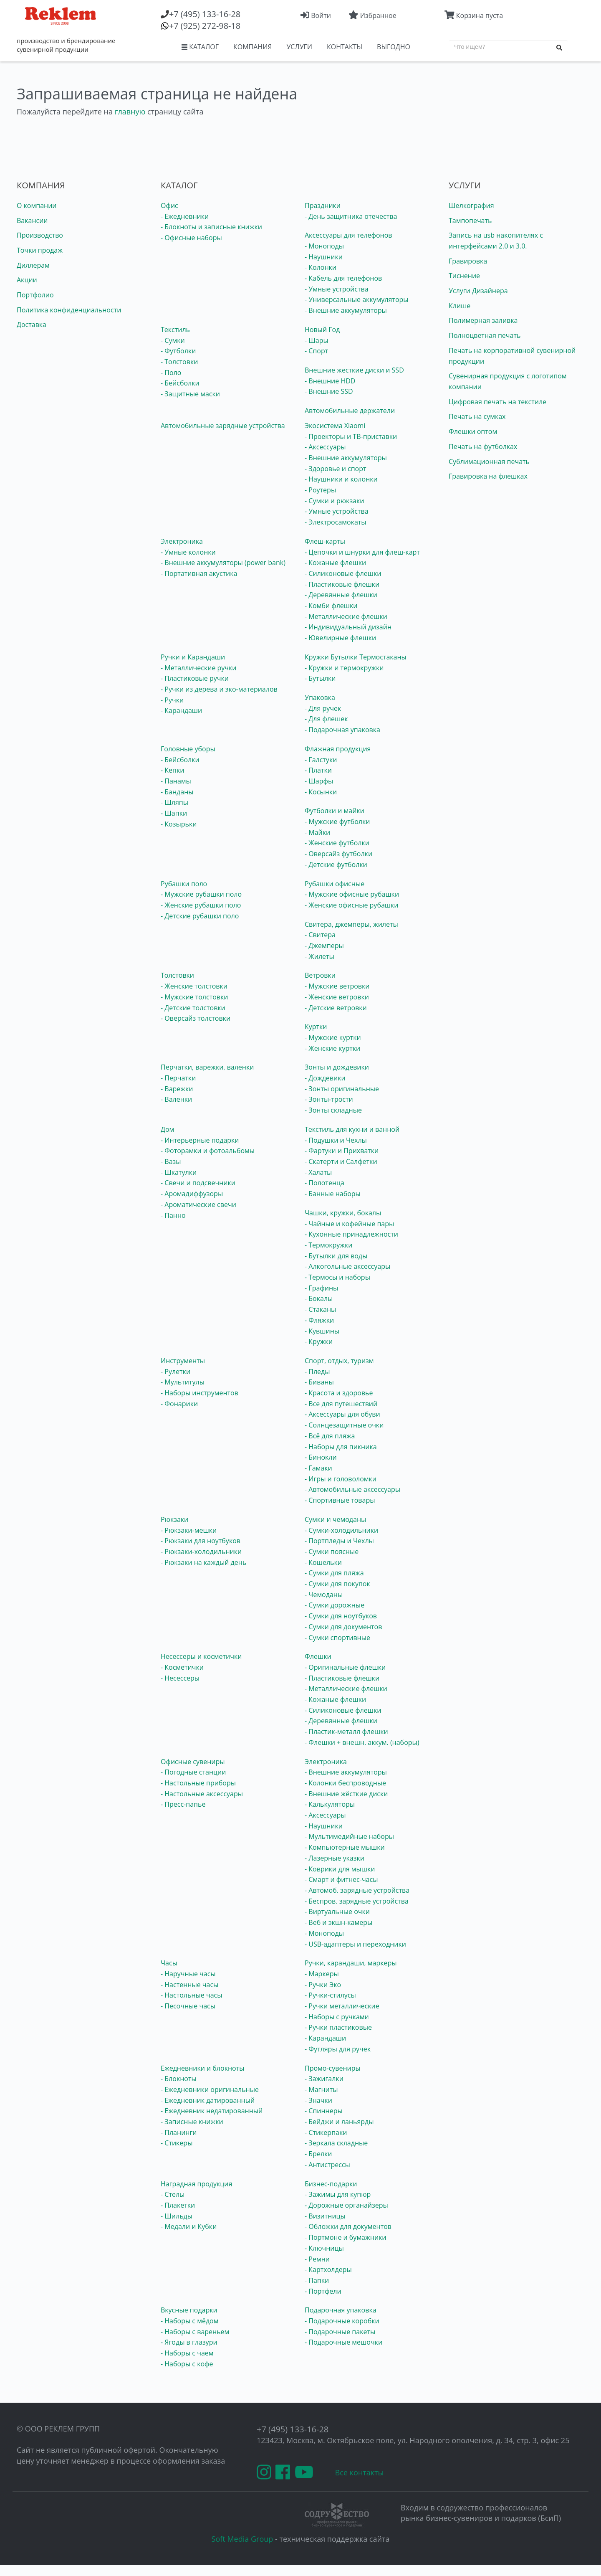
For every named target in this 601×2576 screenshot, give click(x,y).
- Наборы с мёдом (189, 2320)
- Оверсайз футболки (338, 853)
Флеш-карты (325, 541)
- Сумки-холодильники (341, 1530)
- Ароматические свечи (198, 1204)
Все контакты (359, 2472)
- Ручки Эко (323, 1984)
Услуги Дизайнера (478, 290)
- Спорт (316, 350)
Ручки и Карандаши (193, 657)
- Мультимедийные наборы (349, 1836)
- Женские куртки (332, 1048)
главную (130, 111)
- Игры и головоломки (340, 1478)
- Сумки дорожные (334, 1605)
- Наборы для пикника (341, 1446)
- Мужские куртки (333, 1037)
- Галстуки (321, 759)
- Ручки (172, 700)
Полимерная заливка (483, 320)
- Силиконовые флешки (343, 573)
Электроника (182, 541)
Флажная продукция (338, 748)
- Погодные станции (193, 1772)
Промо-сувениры (333, 2068)
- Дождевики (325, 1078)
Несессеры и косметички (201, 1656)
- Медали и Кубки (189, 2226)
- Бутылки (320, 678)
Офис (169, 205)
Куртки (316, 1026)
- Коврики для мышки (340, 1869)
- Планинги (179, 2132)
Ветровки (320, 975)
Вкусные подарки (189, 2310)
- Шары (316, 340)
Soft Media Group (242, 2539)
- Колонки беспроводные (345, 1782)
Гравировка (468, 261)
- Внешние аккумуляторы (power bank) (223, 562)
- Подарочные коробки (342, 2320)
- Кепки (172, 770)
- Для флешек (326, 718)
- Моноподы (324, 246)
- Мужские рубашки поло (201, 894)
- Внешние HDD (330, 380)
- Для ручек (323, 708)
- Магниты (321, 2089)
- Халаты (318, 1172)
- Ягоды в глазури (189, 2342)
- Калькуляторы (330, 1804)
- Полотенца (324, 1182)
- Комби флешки (331, 605)
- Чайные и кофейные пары (349, 1223)
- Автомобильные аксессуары (352, 1489)
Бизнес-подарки (331, 2183)
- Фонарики (179, 1403)
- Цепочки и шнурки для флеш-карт (362, 552)
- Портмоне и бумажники (345, 2237)
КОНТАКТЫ (344, 46)
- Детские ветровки (336, 1007)
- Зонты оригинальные (342, 1088)
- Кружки (319, 1341)
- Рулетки (175, 1371)
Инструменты (183, 1360)
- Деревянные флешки (341, 594)
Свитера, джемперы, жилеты (351, 924)
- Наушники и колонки (341, 479)
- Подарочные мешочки (343, 2342)
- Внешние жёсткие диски (346, 1793)
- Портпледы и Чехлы (339, 1540)
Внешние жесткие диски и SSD (354, 370)
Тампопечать (470, 220)
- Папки (317, 2280)
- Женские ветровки (337, 996)
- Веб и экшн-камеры (338, 1922)
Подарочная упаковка (340, 2310)
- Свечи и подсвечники (198, 1182)
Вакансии (32, 220)
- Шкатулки (179, 1172)
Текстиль (175, 329)
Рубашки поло (184, 883)
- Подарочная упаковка (342, 729)
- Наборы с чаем (187, 2353)
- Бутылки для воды (336, 1255)
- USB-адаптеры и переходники (355, 1944)
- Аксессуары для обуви (342, 1414)
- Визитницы (325, 2216)
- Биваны (319, 1382)
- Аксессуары (325, 446)
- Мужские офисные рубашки (352, 894)
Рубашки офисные (334, 883)
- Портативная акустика (199, 573)
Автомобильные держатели (350, 410)
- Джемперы (324, 945)
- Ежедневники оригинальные (210, 2089)
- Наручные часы (188, 1973)
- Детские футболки (336, 864)
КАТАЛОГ (200, 46)
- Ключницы (324, 2248)
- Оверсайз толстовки (195, 1018)
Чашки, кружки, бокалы (343, 1212)
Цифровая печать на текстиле (497, 401)
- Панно (173, 1215)
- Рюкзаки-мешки (189, 1530)
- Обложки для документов (348, 2226)
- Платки (318, 770)
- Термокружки (329, 1245)
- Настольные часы (191, 1995)
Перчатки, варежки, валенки (207, 1067)
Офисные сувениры (193, 1761)
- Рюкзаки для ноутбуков (200, 1540)
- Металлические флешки (346, 616)
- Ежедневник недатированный (212, 2110)
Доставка (31, 324)
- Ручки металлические (342, 2006)
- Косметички (182, 1667)
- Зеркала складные (336, 2143)
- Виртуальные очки (337, 1911)
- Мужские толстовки (194, 996)
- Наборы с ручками (337, 2016)
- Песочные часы (188, 2006)
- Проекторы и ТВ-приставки (351, 436)
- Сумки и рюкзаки (334, 500)
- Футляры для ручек (338, 2049)
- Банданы (177, 791)
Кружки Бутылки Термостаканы (356, 657)
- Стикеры (176, 2143)
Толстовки (177, 975)
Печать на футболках (483, 446)
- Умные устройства (337, 289)
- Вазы (171, 1161)
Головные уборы (188, 748)
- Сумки (173, 340)
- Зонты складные (333, 1110)
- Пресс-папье (183, 1804)
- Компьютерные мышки (345, 1847)
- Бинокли (321, 1457)
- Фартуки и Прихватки (342, 1150)
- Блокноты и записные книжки (211, 226)
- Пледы (317, 1371)
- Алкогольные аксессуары (347, 1266)
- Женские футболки (337, 842)
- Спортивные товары (340, 1500)
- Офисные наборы (191, 237)
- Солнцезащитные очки (344, 1425)
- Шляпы (174, 802)
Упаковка (320, 697)
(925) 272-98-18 (204, 25)
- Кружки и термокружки (344, 667)
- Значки (318, 2100)
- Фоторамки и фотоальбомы (208, 1150)
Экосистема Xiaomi (335, 425)
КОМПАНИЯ (252, 46)
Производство (40, 235)
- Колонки (320, 267)
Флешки (318, 1656)
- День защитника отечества (351, 216)
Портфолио (35, 294)
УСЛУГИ (299, 46)
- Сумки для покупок (337, 1583)
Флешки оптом (473, 431)
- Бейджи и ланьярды (339, 2121)
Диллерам (33, 265)
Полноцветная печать (484, 335)
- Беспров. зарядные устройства (357, 1901)
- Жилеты (319, 956)
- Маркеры (322, 1973)
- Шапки (174, 813)
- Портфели (323, 2291)
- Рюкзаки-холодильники (201, 1551)
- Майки (317, 832)
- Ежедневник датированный (208, 2100)
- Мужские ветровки (337, 986)
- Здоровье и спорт (335, 468)
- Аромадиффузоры (192, 1193)
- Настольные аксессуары (202, 1793)
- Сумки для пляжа (334, 1572)
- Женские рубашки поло (201, 905)
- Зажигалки (324, 2078)
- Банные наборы (333, 1193)
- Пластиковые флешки (342, 584)
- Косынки (321, 791)
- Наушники (324, 256)
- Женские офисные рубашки (351, 905)
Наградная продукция (196, 2183)
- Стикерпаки (326, 2132)
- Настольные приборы (198, 1782)
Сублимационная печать (489, 461)
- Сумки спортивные (337, 1637)
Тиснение (464, 275)
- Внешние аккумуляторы (346, 310)
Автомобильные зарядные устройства (223, 425)
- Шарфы (319, 781)
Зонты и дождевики (337, 1067)
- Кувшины (322, 1331)
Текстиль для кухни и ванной (352, 1129)
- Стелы (172, 2194)
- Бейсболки (180, 383)
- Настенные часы (189, 1984)
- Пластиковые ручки (195, 678)
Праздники (323, 205)
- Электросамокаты (335, 522)
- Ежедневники (185, 216)
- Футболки (178, 350)
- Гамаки (318, 1468)
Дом (167, 1129)
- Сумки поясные (332, 1551)
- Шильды (176, 2216)
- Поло (171, 372)
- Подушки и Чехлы (336, 1140)
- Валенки (176, 1099)
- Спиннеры (324, 2110)
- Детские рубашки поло (200, 915)
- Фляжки (319, 1320)
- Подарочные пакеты (340, 2331)
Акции (27, 279)
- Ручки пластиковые (338, 2027)
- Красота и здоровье (339, 1392)
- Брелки (318, 2153)
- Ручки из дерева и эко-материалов (219, 689)
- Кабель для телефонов (343, 278)
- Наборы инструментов (199, 1392)
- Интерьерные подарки (200, 1140)
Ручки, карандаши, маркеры (351, 1962)
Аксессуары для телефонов (348, 235)
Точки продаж (40, 250)
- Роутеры (320, 489)
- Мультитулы (183, 1382)
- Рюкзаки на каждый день (203, 1562)
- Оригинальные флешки (345, 1667)
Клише (459, 305)
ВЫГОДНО (393, 46)
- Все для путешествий (341, 1403)
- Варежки (177, 1088)
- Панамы (176, 781)
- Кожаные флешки (335, 562)
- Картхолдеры (328, 2269)
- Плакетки (178, 2205)
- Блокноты (179, 2078)
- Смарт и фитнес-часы (341, 1879)
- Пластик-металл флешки (346, 1731)
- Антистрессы (327, 2164)
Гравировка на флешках (488, 476)
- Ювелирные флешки (340, 637)
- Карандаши (181, 710)
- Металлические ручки (198, 667)
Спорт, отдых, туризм (339, 1360)
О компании (37, 205)
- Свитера (320, 934)
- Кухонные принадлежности (351, 1234)
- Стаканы (320, 1309)
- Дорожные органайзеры (346, 2205)
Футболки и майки (334, 810)
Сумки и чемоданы (335, 1519)
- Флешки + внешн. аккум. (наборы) (362, 1742)
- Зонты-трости (329, 1099)
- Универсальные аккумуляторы (357, 299)
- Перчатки (178, 1078)
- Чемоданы (324, 1594)
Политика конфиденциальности (69, 309)
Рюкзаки (174, 1519)
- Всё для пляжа (330, 1435)
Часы (169, 1962)
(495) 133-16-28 (204, 14)
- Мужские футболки (337, 821)
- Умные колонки (188, 552)
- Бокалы (319, 1298)
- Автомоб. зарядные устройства (357, 1890)
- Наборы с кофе (187, 2363)
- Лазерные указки (334, 1858)
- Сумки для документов (343, 1626)
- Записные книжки (192, 2121)
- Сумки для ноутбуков (341, 1615)
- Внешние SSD (329, 391)
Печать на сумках (477, 416)
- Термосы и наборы (337, 1277)
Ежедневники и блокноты (202, 2068)
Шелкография (471, 205)
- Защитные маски (190, 393)
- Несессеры (180, 1678)
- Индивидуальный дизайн (348, 626)
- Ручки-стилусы (330, 1995)
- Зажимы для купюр (338, 2194)
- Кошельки (323, 1562)
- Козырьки (179, 824)
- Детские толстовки (193, 1007)
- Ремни (317, 2259)
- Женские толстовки (194, 986)
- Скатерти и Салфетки (341, 1161)
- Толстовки (179, 361)
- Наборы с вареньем (195, 2331)
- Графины (321, 1288)
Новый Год (322, 329)
